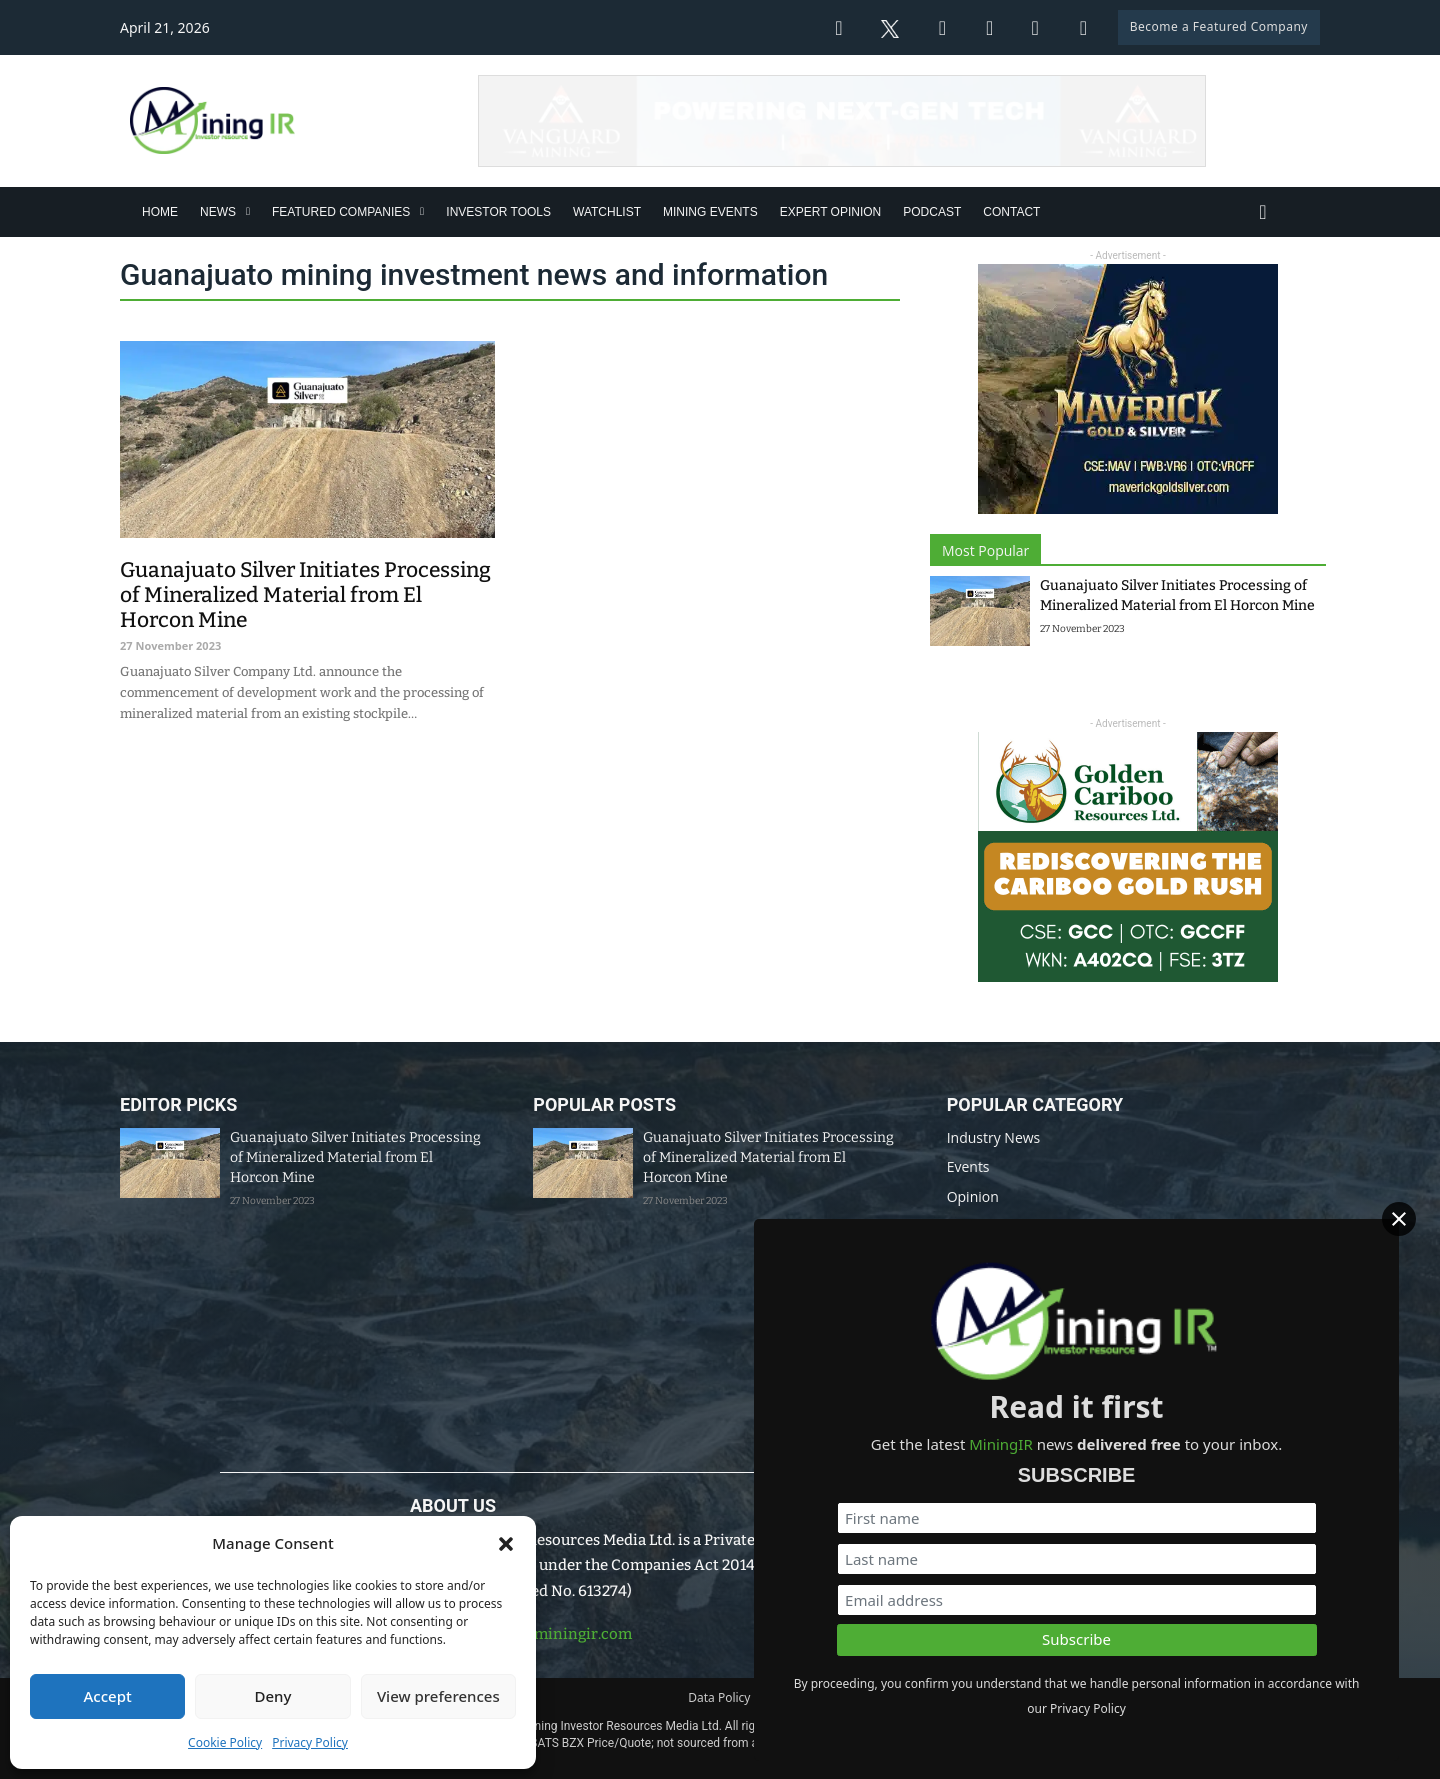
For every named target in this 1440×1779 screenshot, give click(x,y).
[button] (506, 1544)
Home (160, 212)
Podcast (932, 212)
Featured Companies (341, 212)
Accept (108, 1696)
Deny (273, 1696)
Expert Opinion (831, 212)
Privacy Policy (310, 1742)
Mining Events (710, 212)
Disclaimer (810, 1697)
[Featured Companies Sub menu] (422, 211)
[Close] (1411, 1216)
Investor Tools (498, 212)
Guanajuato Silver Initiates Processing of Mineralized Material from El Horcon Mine (355, 1157)
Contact (1011, 212)
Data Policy (719, 1697)
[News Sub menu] (248, 211)
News (218, 212)
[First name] (1211, 1492)
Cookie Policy (225, 1742)
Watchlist (607, 212)
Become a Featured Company (1219, 26)
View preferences (438, 1696)
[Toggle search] (1263, 212)
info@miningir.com (562, 1634)
